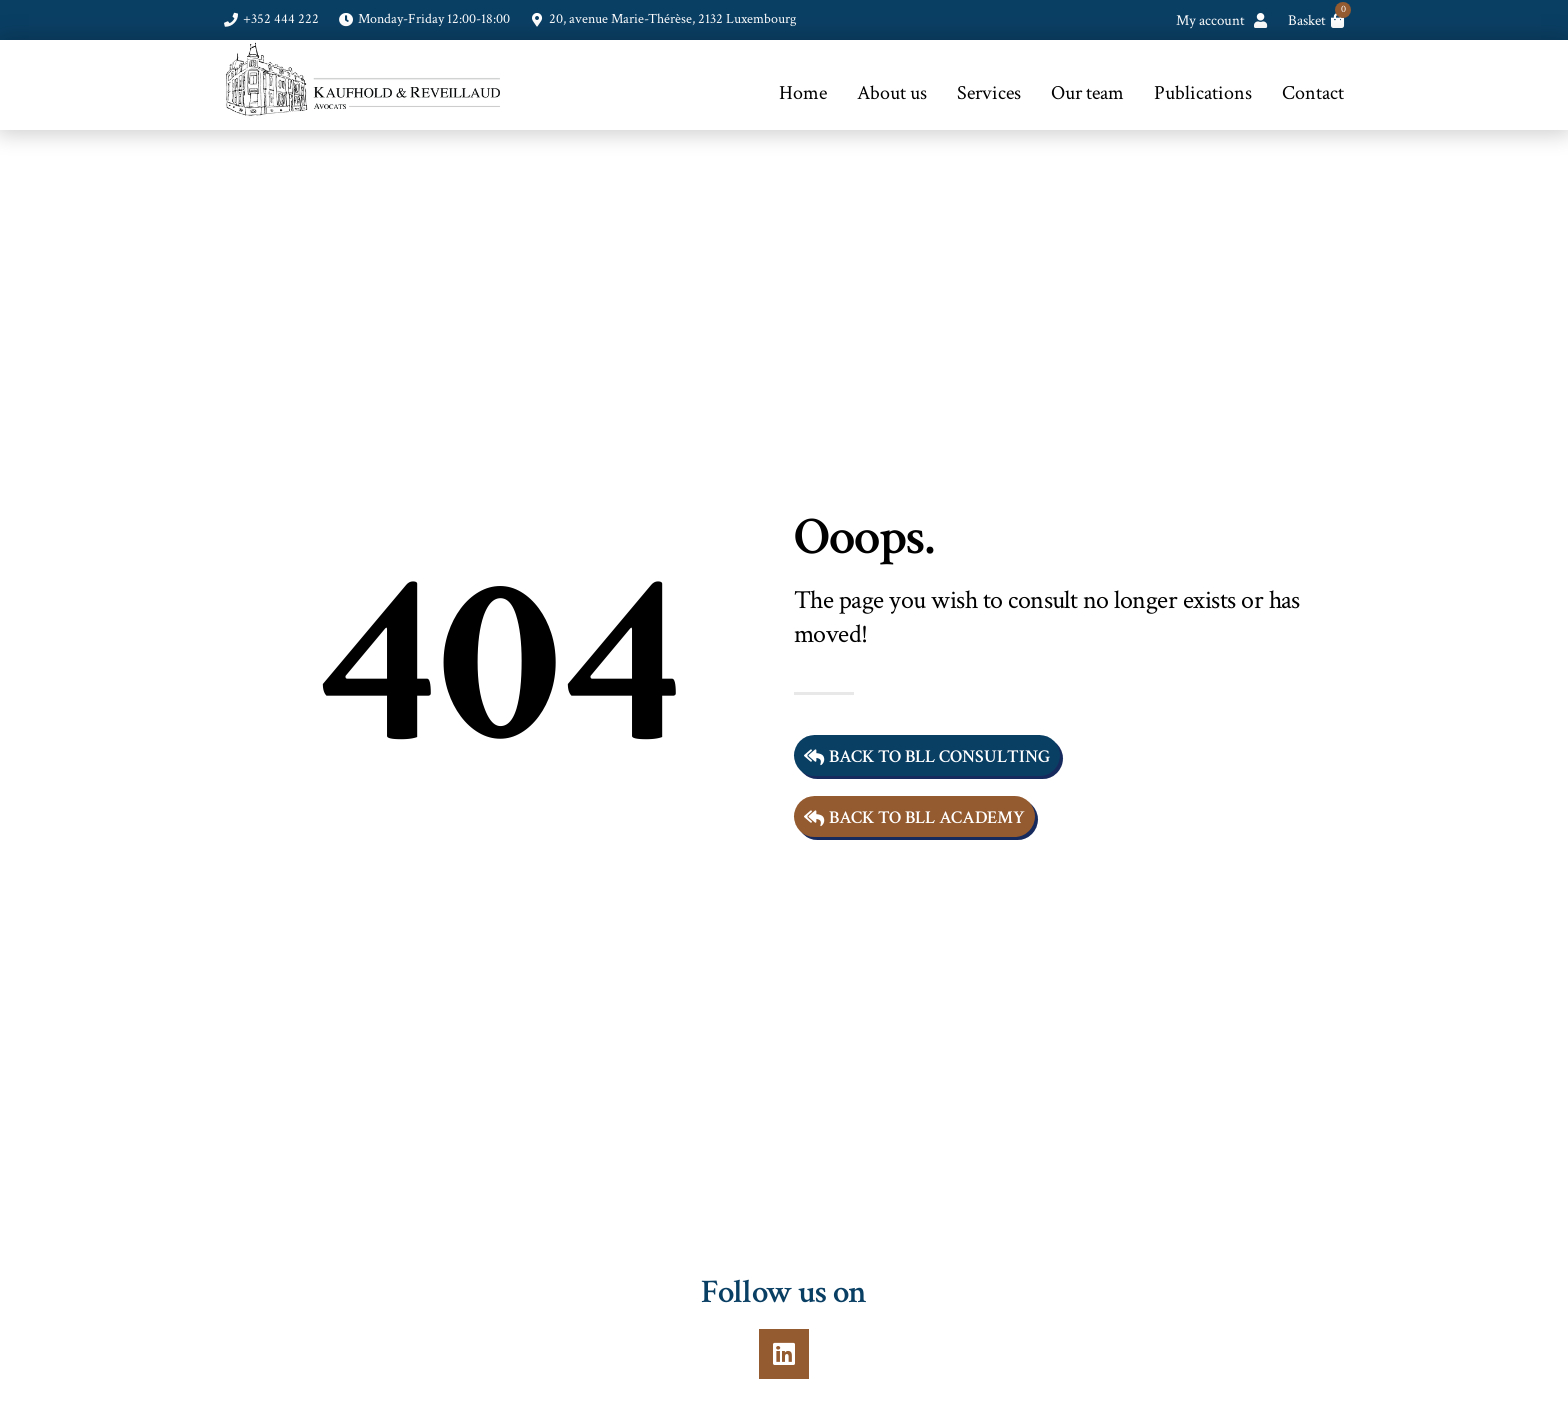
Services (989, 93)
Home (803, 93)
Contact (1313, 93)
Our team (1087, 93)
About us (892, 93)
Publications (1203, 93)
